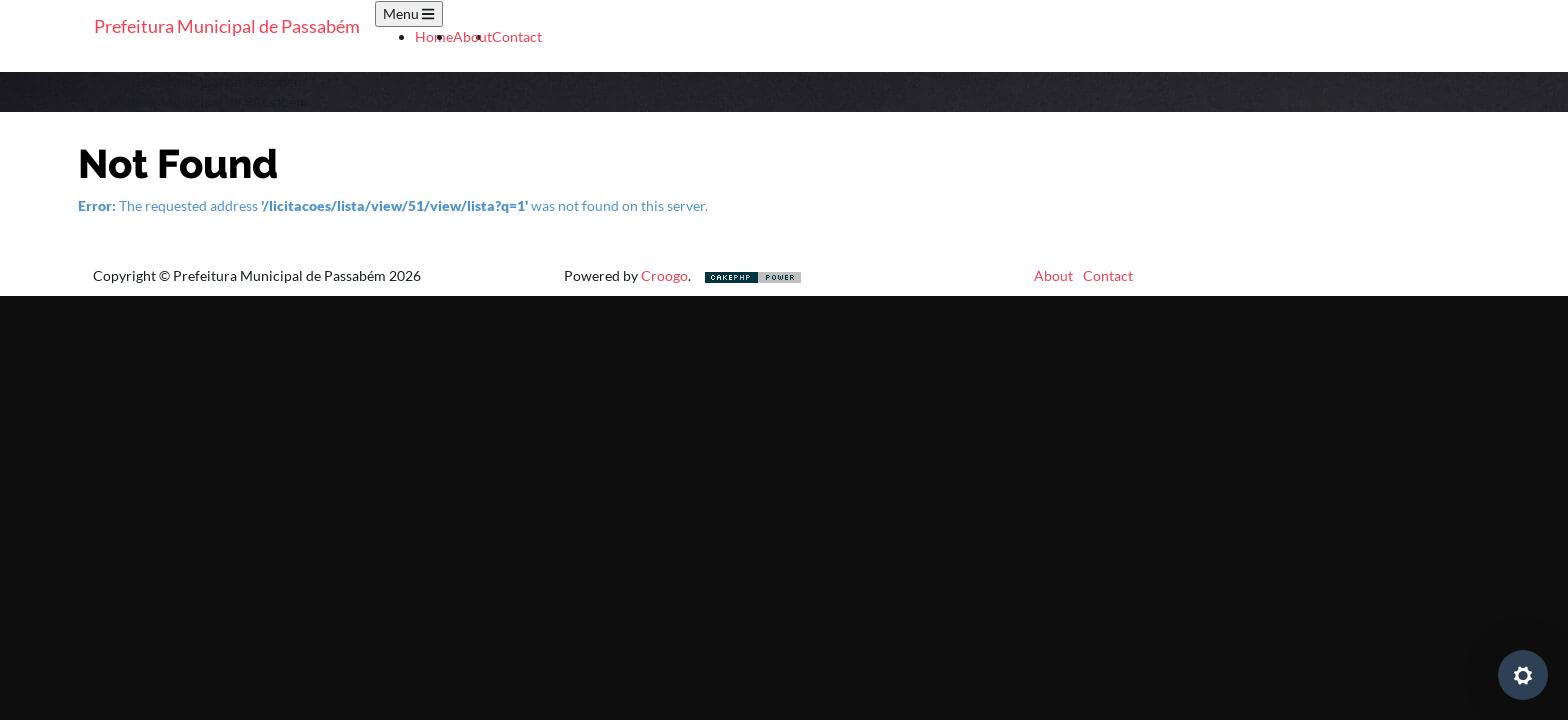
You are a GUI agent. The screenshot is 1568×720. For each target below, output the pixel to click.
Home (434, 36)
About (472, 36)
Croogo (664, 275)
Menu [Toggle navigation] (408, 13)
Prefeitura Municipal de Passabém (227, 26)
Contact (517, 36)
